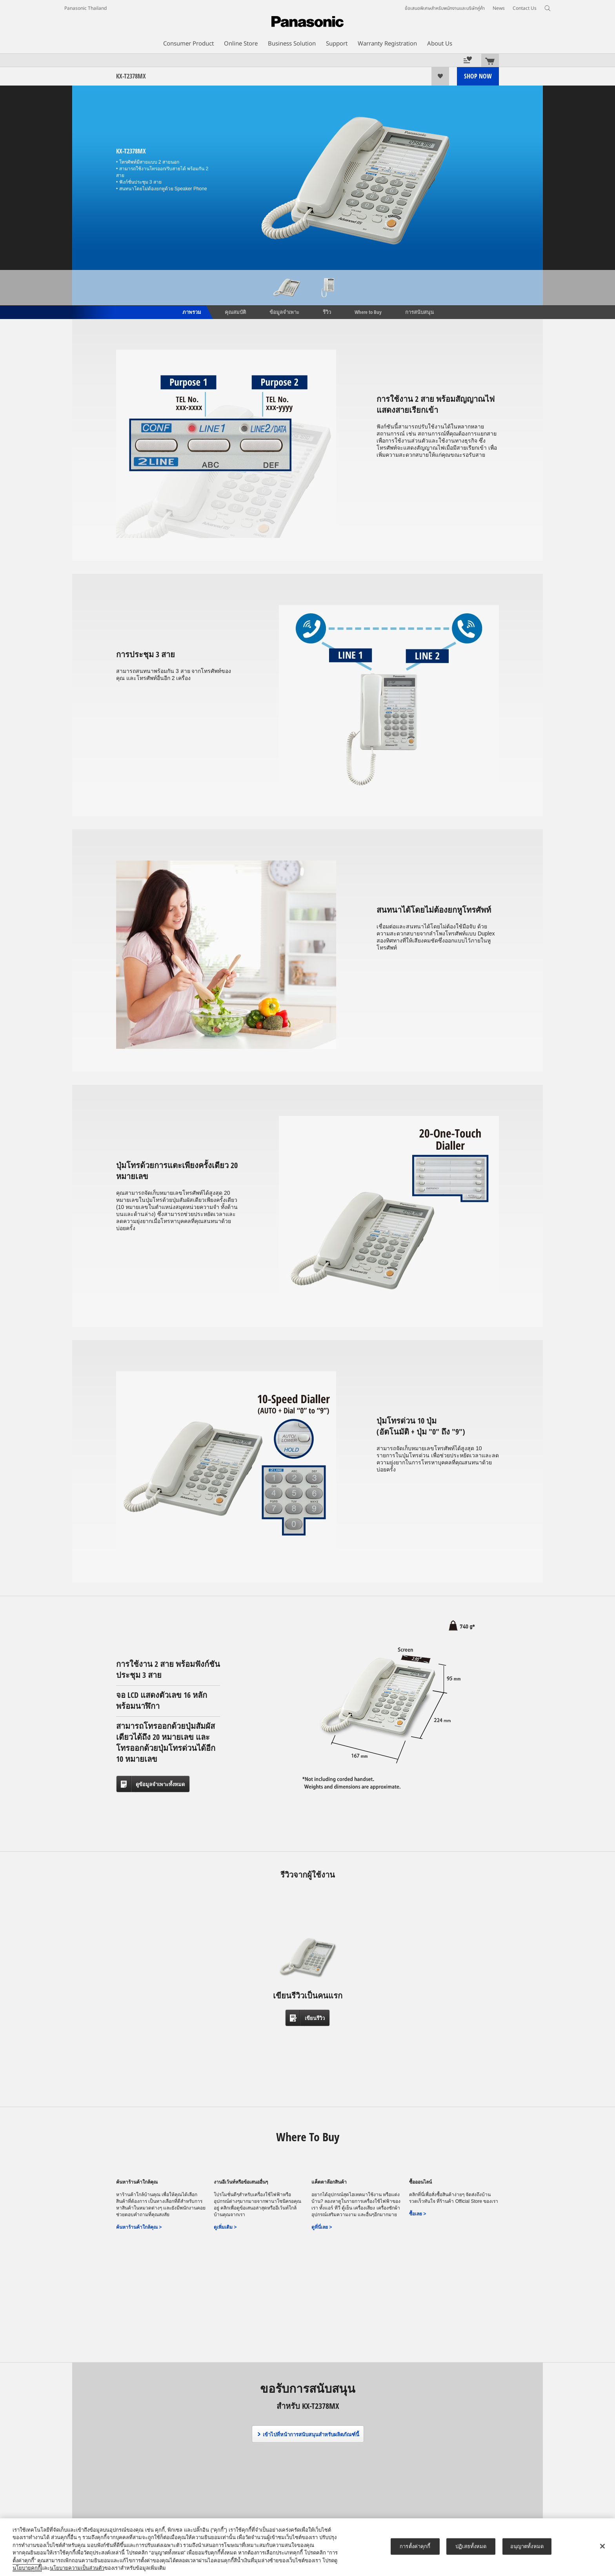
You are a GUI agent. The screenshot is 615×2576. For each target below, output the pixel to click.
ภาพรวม (191, 311)
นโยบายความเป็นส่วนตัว (77, 2568)
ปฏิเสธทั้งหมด (470, 2546)
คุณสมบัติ (235, 311)
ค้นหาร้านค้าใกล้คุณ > (139, 2227)
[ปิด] (602, 2546)
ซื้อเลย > (417, 2214)
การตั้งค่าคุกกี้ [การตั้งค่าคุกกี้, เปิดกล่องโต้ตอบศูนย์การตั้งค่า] (415, 2546)
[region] (307, 2547)
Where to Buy (368, 311)
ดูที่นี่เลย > (321, 2227)
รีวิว (327, 311)
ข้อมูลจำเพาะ (284, 311)
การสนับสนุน (419, 311)
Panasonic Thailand (85, 8)
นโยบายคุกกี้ (27, 2568)
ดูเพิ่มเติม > (225, 2227)
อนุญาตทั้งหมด (527, 2546)
